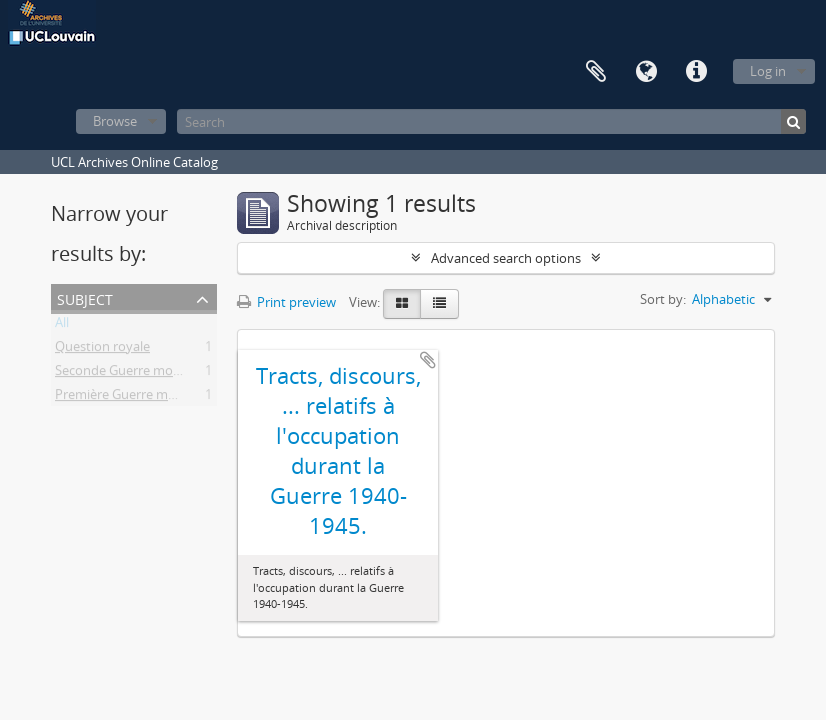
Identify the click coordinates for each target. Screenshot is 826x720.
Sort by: (663, 299)
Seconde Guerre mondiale (132, 374)
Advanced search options (506, 258)
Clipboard (596, 72)
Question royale (102, 350)
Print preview (286, 302)
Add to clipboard (428, 360)
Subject (85, 297)
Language (646, 72)
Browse (115, 121)
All (62, 326)
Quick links (696, 72)
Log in (768, 71)
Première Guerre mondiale (133, 398)
